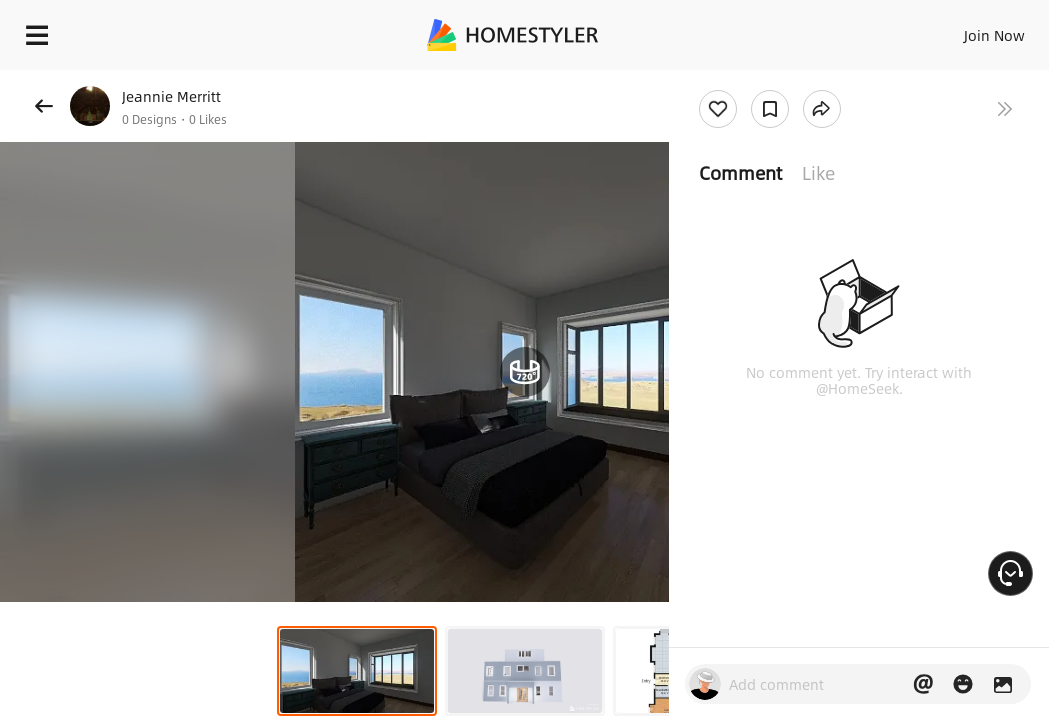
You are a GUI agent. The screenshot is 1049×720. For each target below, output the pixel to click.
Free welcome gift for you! (768, 80)
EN (943, 30)
